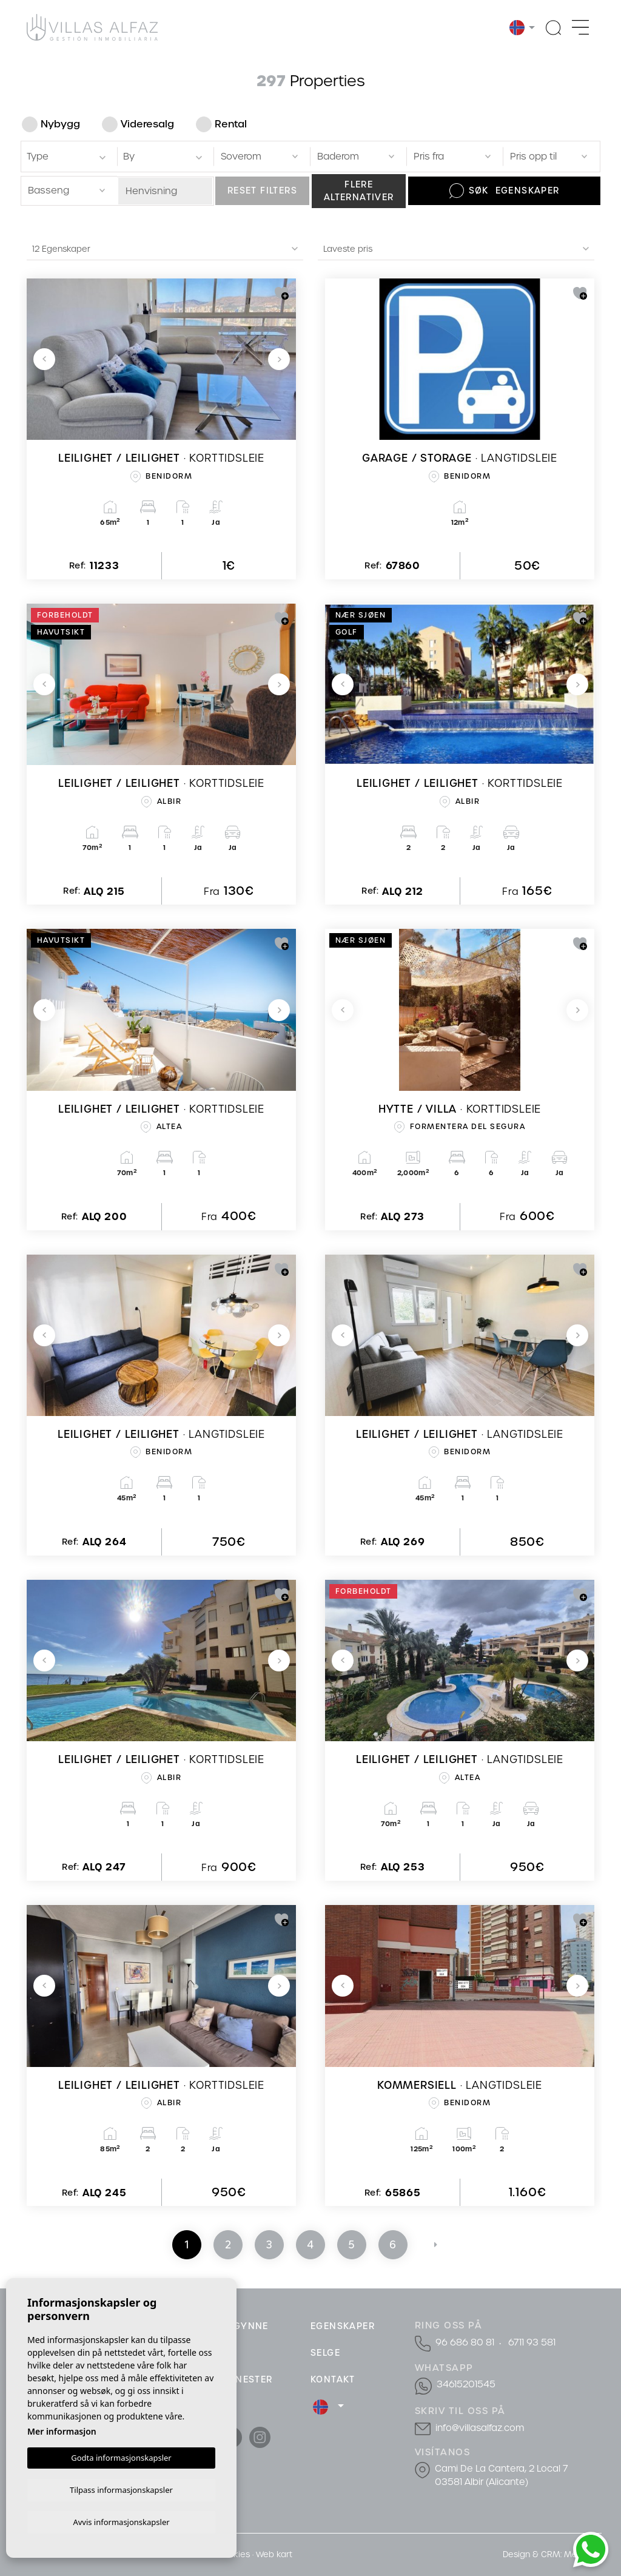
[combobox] (67, 156)
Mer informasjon (61, 2429)
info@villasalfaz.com (478, 2427)
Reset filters (262, 190)
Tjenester (247, 2379)
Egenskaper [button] (342, 2326)
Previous (44, 359)
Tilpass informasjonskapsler (121, 2488)
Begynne (245, 2326)
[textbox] (68, 156)
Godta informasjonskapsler (121, 2455)
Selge (325, 2352)
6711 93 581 (530, 2341)
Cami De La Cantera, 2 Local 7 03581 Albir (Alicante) (499, 2474)
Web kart (274, 2554)
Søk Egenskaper (504, 190)
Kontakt (332, 2379)
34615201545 (464, 2383)
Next (279, 359)
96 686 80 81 (464, 2341)
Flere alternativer (359, 191)
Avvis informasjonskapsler (121, 2521)
